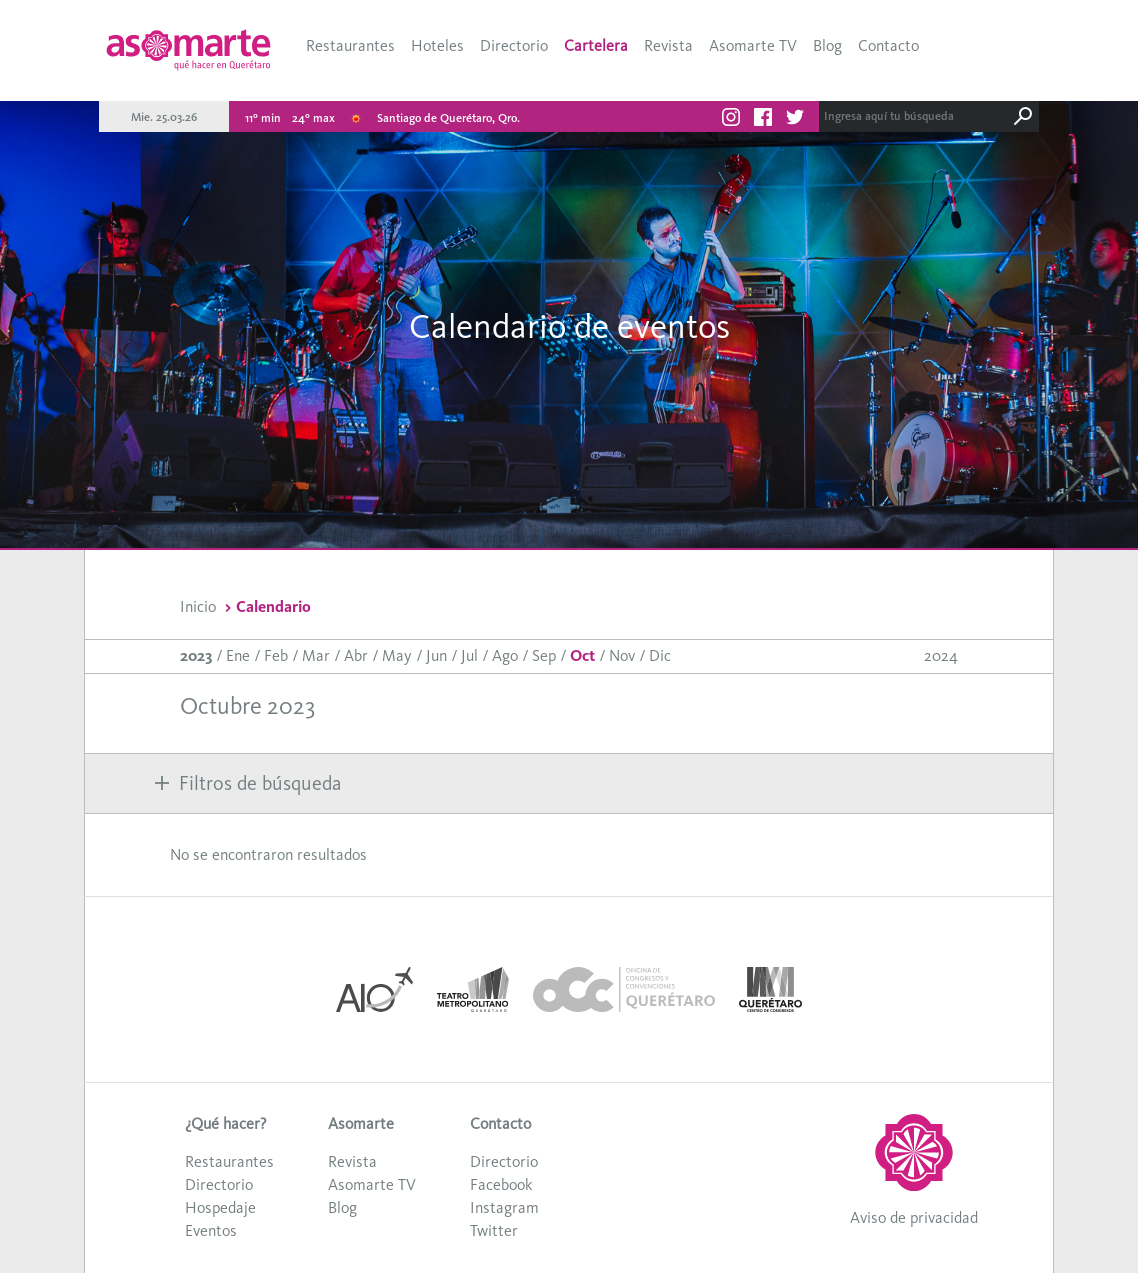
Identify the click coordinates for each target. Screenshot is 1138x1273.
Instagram (504, 1207)
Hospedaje (220, 1207)
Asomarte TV (753, 45)
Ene (238, 655)
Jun (436, 655)
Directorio (514, 45)
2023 (196, 655)
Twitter (494, 1230)
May (397, 655)
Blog (827, 45)
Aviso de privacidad (914, 1217)
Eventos (211, 1230)
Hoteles (437, 45)
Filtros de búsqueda (248, 783)
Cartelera (596, 45)
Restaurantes (350, 45)
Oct (582, 655)
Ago (505, 655)
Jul (469, 655)
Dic (660, 655)
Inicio (198, 606)
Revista (668, 45)
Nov (622, 655)
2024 (941, 655)
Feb (276, 655)
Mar (316, 655)
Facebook (501, 1184)
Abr (356, 655)
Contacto (888, 45)
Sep (544, 655)
